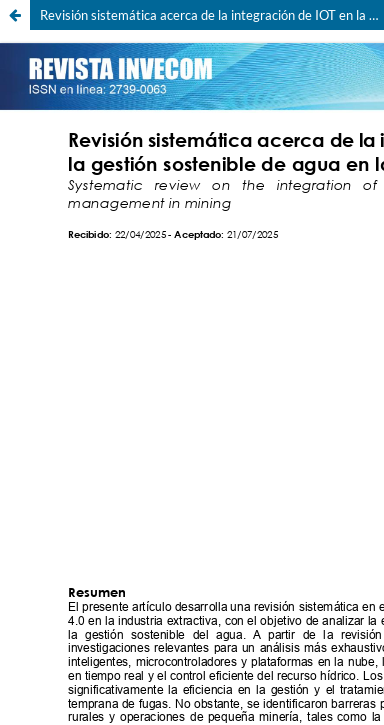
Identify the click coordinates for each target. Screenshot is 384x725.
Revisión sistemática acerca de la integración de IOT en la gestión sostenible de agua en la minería (212, 15)
